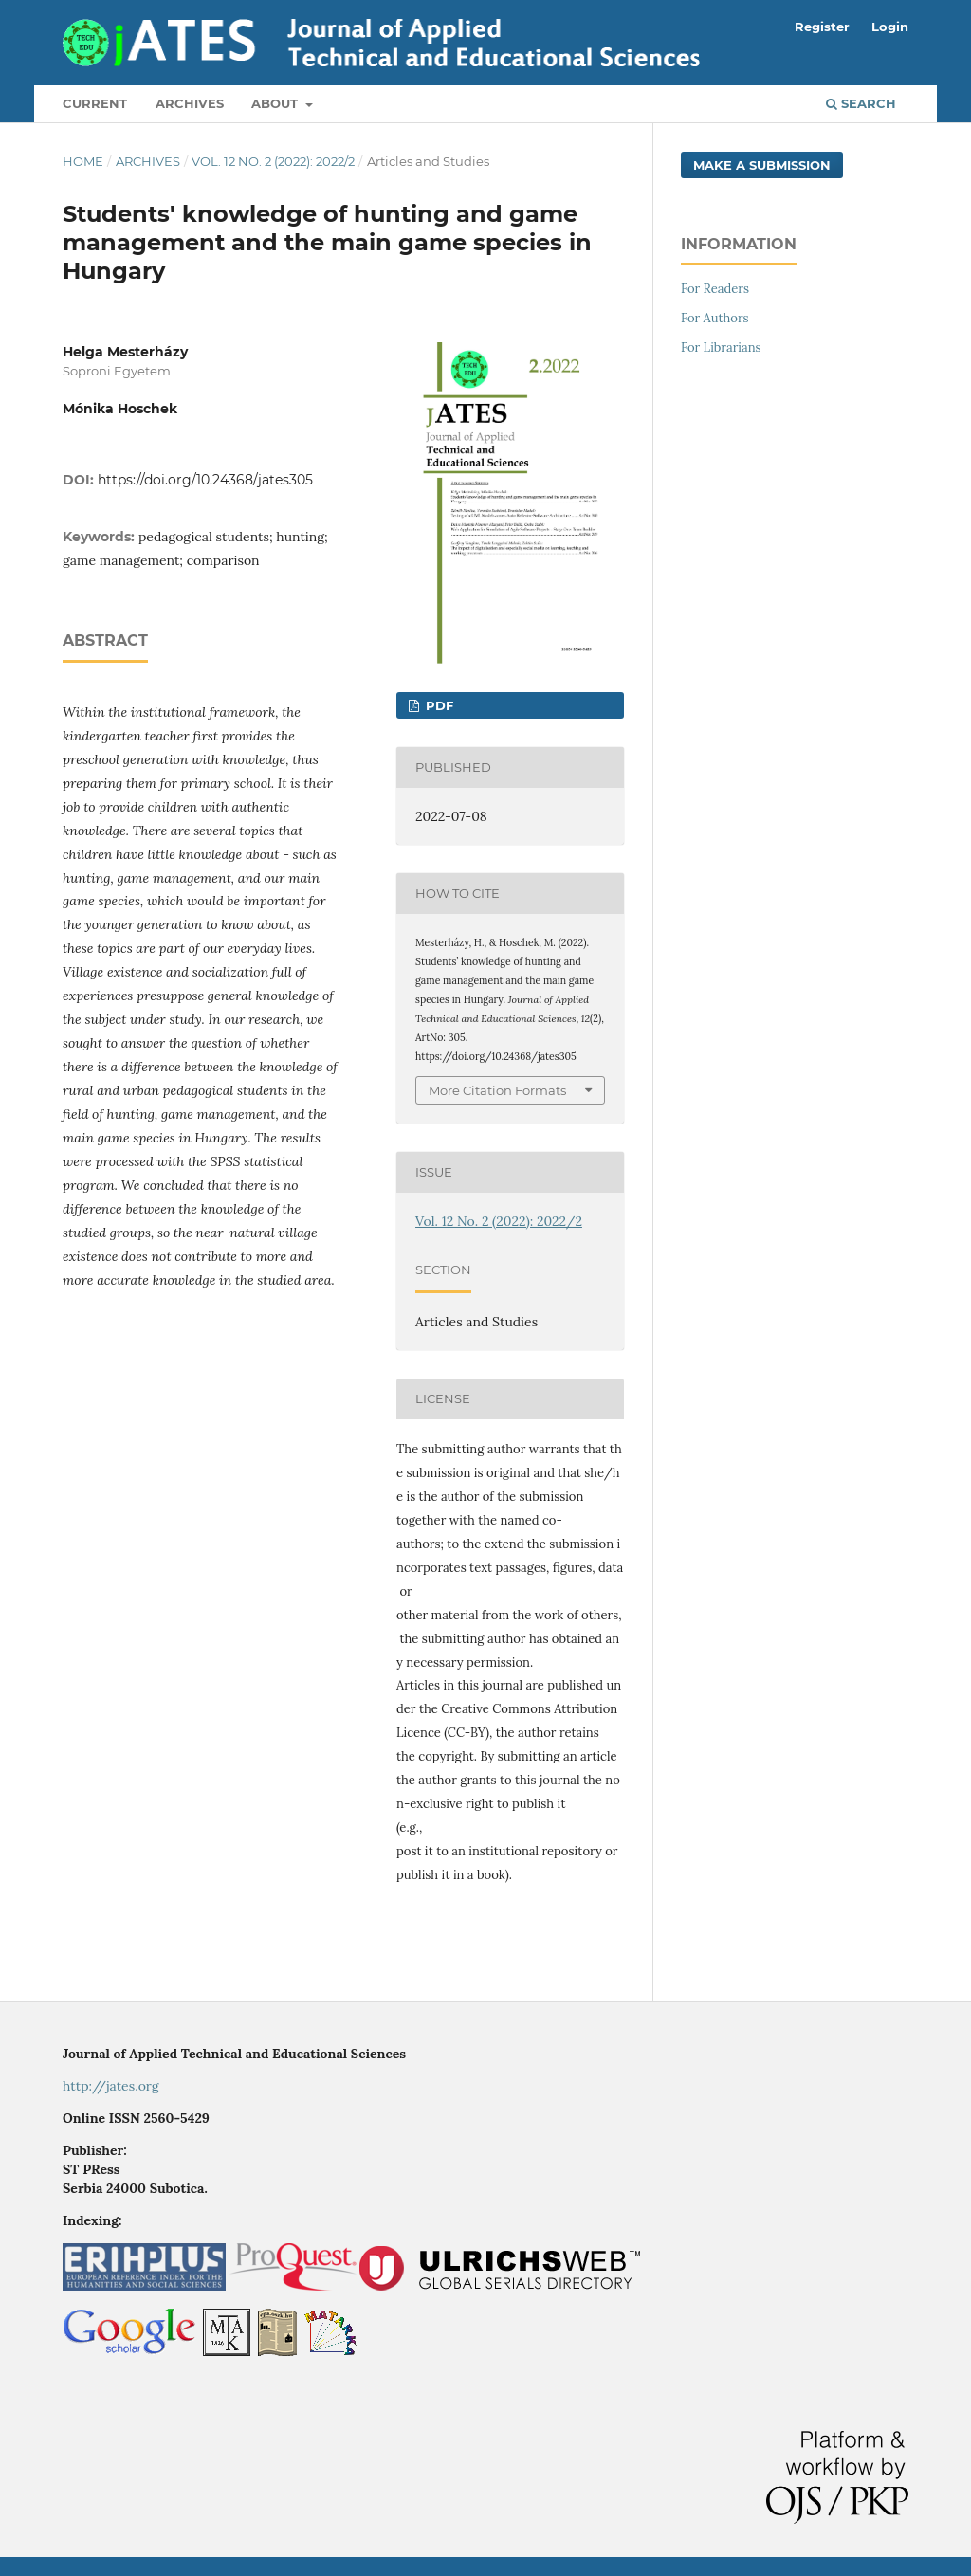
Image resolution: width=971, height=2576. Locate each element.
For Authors (715, 318)
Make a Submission (762, 165)
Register (822, 26)
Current (95, 103)
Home (83, 161)
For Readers (715, 289)
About (276, 103)
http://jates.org (111, 2085)
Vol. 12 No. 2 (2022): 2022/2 (273, 161)
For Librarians (721, 347)
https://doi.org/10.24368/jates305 (205, 479)
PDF (437, 705)
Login (889, 26)
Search (861, 103)
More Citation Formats (497, 1090)
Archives (190, 103)
